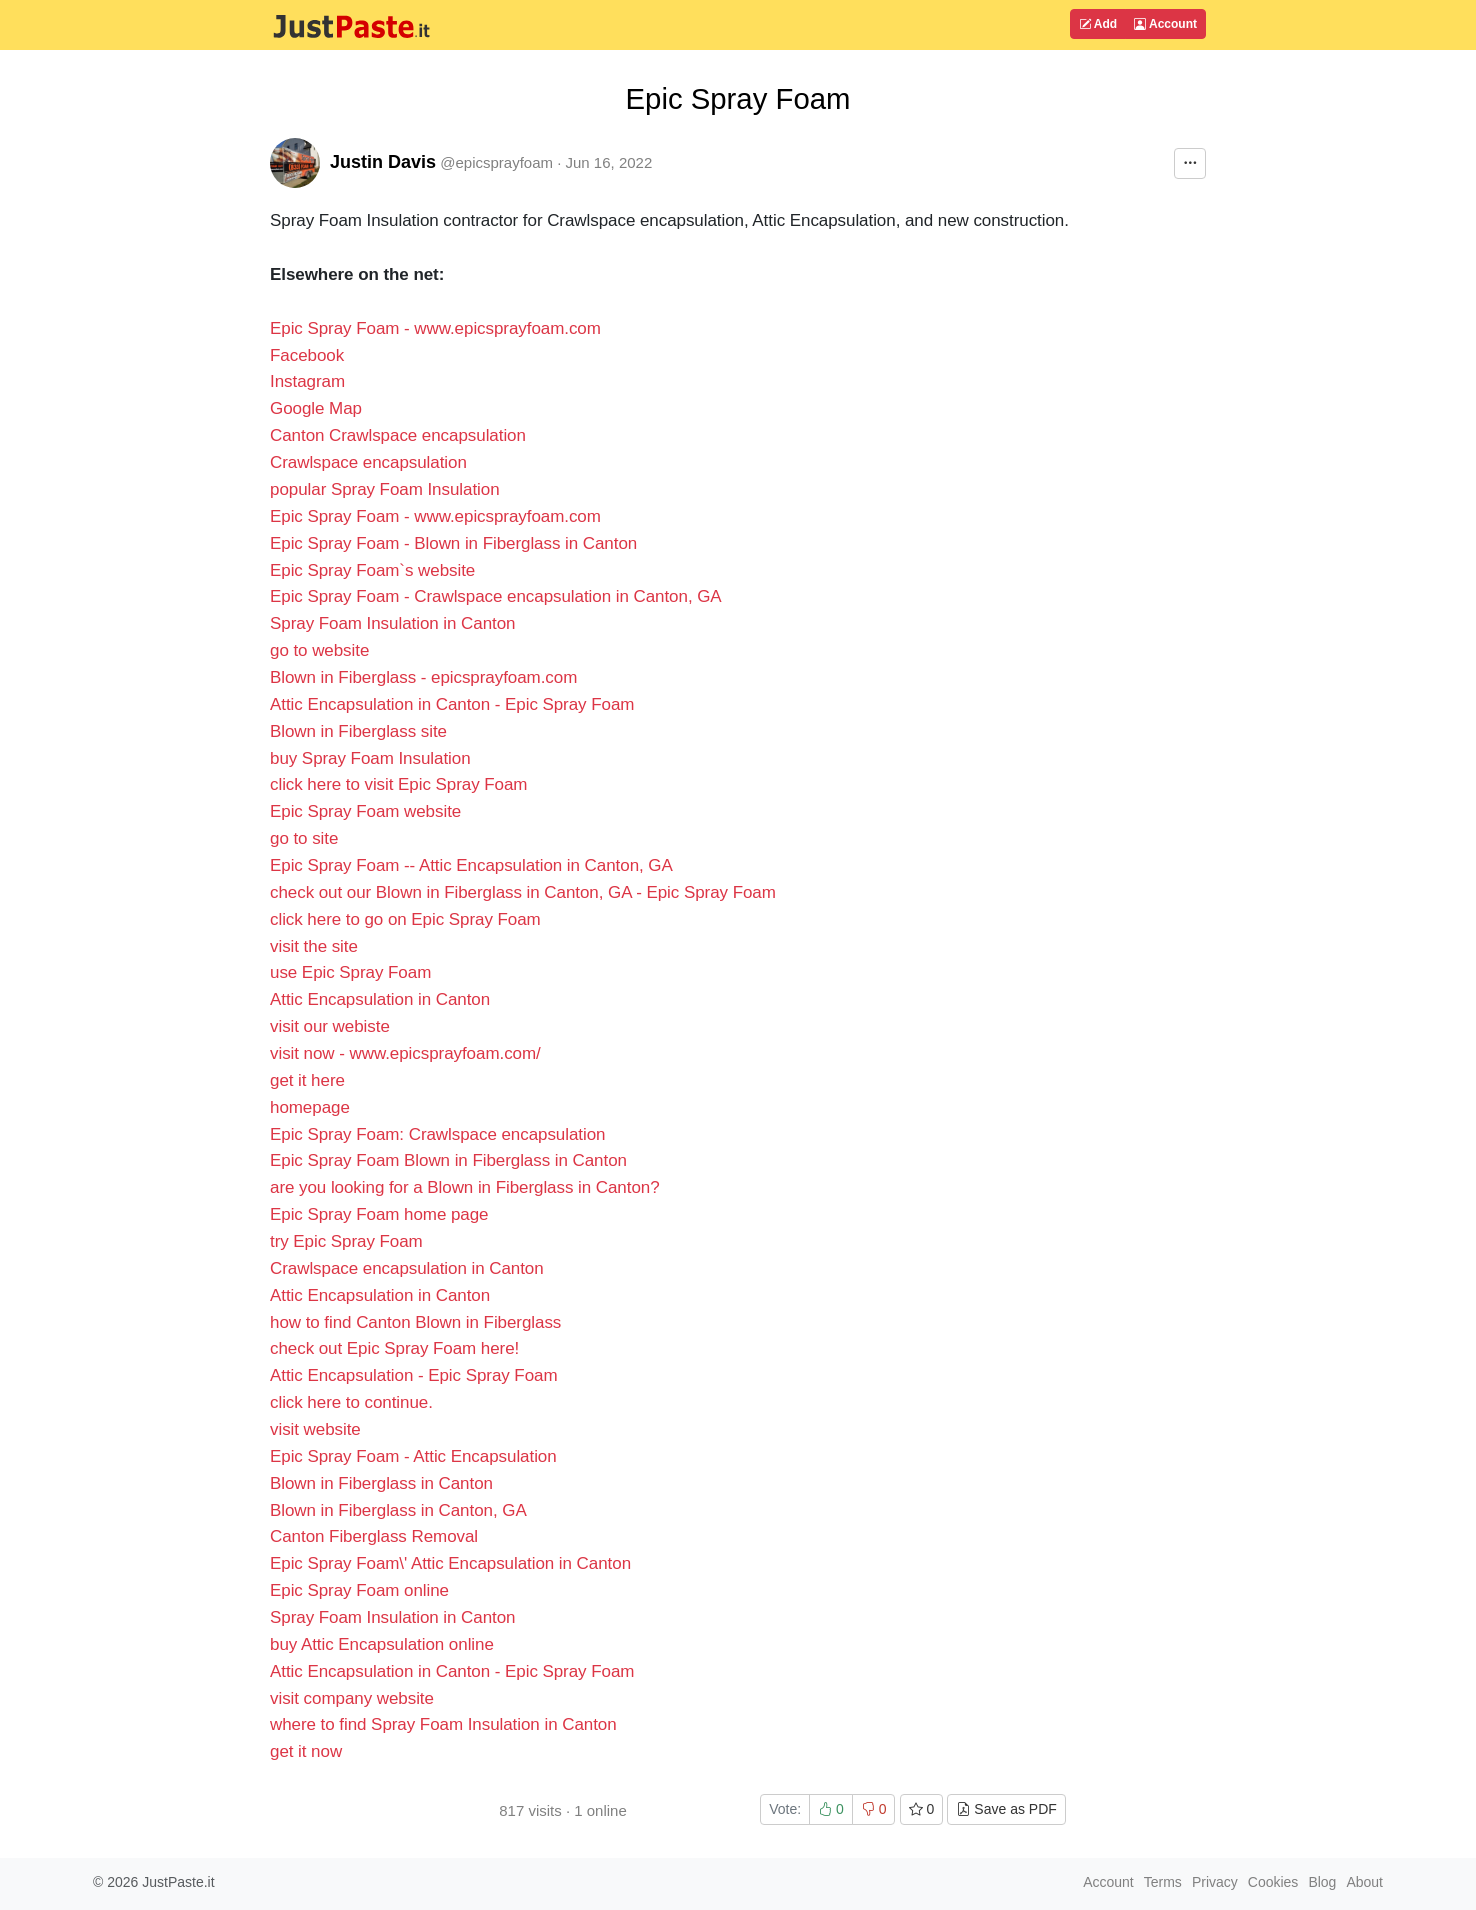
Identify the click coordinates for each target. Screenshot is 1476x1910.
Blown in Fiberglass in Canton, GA (398, 1510)
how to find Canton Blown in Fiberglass (415, 1322)
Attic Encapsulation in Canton (380, 999)
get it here (307, 1080)
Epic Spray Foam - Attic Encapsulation (413, 1456)
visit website (315, 1429)
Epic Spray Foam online (359, 1590)
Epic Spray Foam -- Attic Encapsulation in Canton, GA (471, 865)
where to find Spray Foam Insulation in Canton (443, 1724)
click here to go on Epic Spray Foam (405, 919)
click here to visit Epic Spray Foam (398, 784)
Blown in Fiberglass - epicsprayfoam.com (423, 677)
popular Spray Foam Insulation (385, 489)
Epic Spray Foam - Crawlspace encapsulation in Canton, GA (496, 596)
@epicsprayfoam (496, 162)
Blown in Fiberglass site (358, 731)
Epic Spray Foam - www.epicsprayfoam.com (435, 328)
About (1364, 1882)
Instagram (307, 381)
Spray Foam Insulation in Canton (392, 623)
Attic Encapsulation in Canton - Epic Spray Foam (452, 704)
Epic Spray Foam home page (379, 1214)
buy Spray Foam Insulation (370, 758)
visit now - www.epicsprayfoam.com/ (405, 1053)
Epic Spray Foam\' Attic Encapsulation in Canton (450, 1563)
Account (1165, 24)
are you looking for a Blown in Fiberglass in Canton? (465, 1187)
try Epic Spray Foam (346, 1241)
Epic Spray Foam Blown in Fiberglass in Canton (448, 1160)
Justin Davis (383, 162)
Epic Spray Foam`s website (372, 570)
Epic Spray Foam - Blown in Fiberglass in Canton (453, 543)
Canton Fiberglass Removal (374, 1536)
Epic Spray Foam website (365, 811)
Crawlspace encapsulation (368, 462)
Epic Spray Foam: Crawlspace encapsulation (438, 1134)
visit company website (352, 1698)
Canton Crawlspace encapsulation (398, 435)
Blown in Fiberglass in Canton (381, 1483)
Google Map (316, 408)
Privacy (1215, 1882)
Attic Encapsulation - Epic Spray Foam (414, 1375)
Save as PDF (1006, 1809)
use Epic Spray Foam (350, 972)
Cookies (1273, 1882)
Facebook (307, 355)
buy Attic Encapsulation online (382, 1644)
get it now (306, 1751)
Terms (1163, 1882)
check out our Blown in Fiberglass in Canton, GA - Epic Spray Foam (523, 892)
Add (1098, 24)
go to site (304, 838)
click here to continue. (351, 1402)
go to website (319, 650)
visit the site (314, 946)
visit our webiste (330, 1026)
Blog (1322, 1882)
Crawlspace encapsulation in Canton (407, 1268)
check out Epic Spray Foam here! (394, 1348)
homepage (310, 1107)
